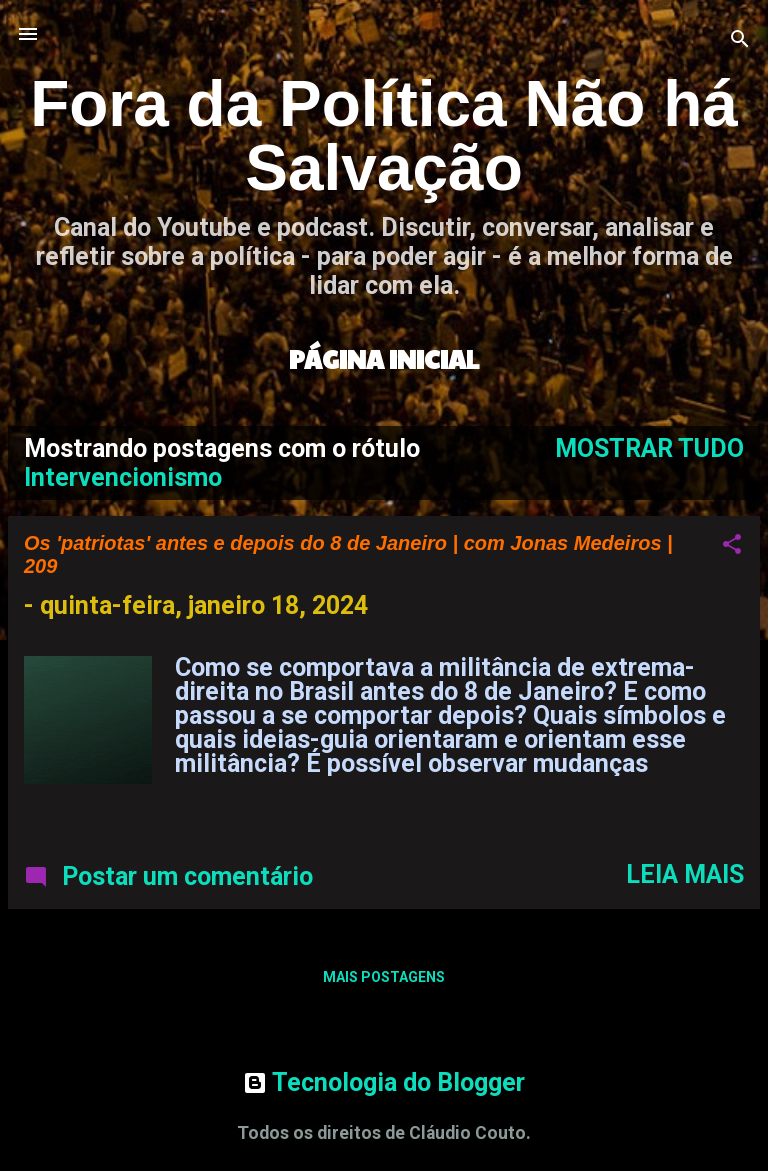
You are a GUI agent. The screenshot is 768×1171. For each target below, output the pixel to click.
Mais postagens (384, 977)
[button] (732, 546)
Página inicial (384, 358)
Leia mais (685, 874)
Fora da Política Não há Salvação (384, 136)
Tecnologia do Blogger (384, 1082)
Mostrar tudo (649, 448)
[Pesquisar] (740, 40)
